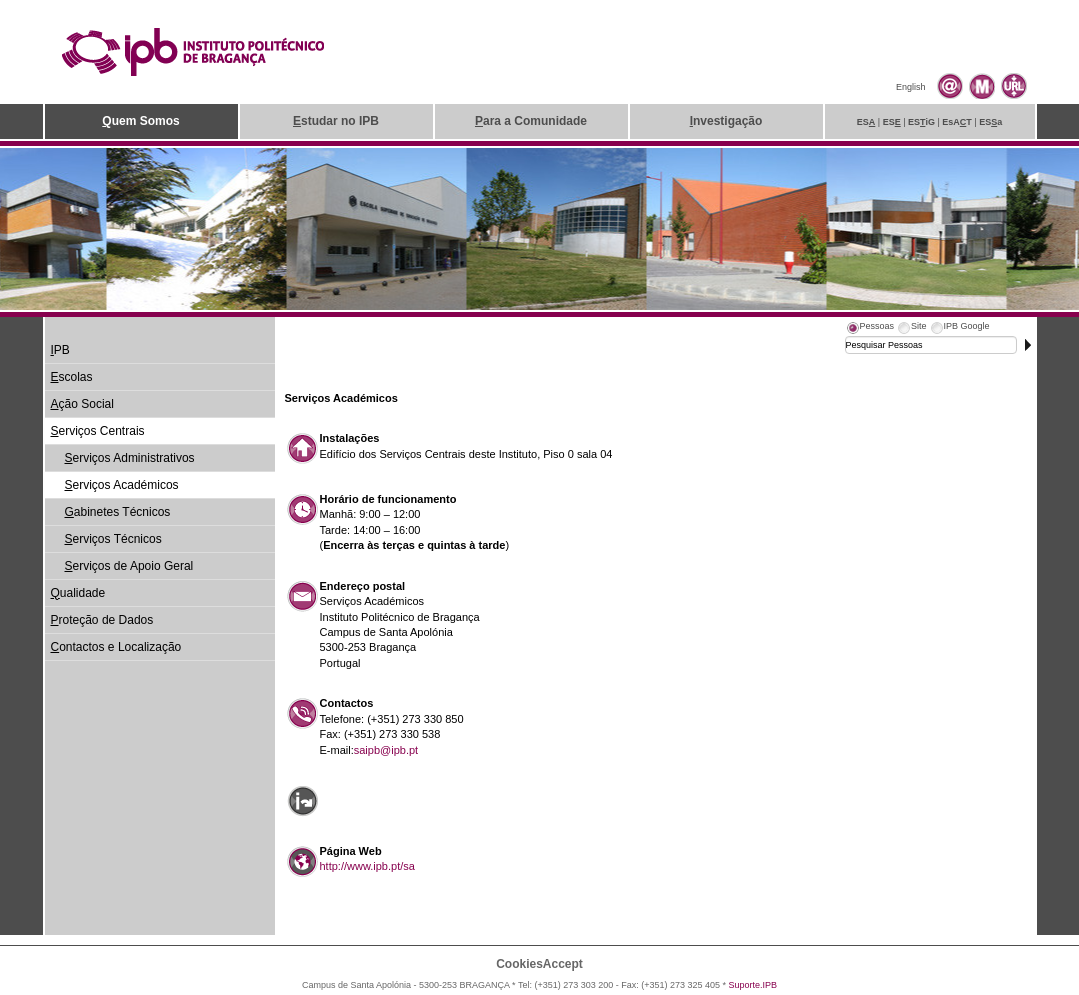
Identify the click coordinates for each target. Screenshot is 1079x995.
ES (866, 122)
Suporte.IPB (753, 985)
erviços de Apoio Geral (129, 566)
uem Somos (140, 121)
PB (60, 350)
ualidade (78, 593)
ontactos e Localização (116, 647)
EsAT (957, 122)
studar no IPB (336, 121)
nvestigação (726, 121)
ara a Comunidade (531, 121)
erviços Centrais (98, 431)
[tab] (870, 329)
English (911, 87)
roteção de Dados (102, 620)
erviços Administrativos (130, 458)
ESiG (921, 122)
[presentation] (870, 329)
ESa (990, 122)
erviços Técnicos (113, 539)
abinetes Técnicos (118, 512)
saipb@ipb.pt (386, 750)
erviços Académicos (122, 485)
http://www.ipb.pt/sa (367, 866)
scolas (72, 377)
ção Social (82, 404)
